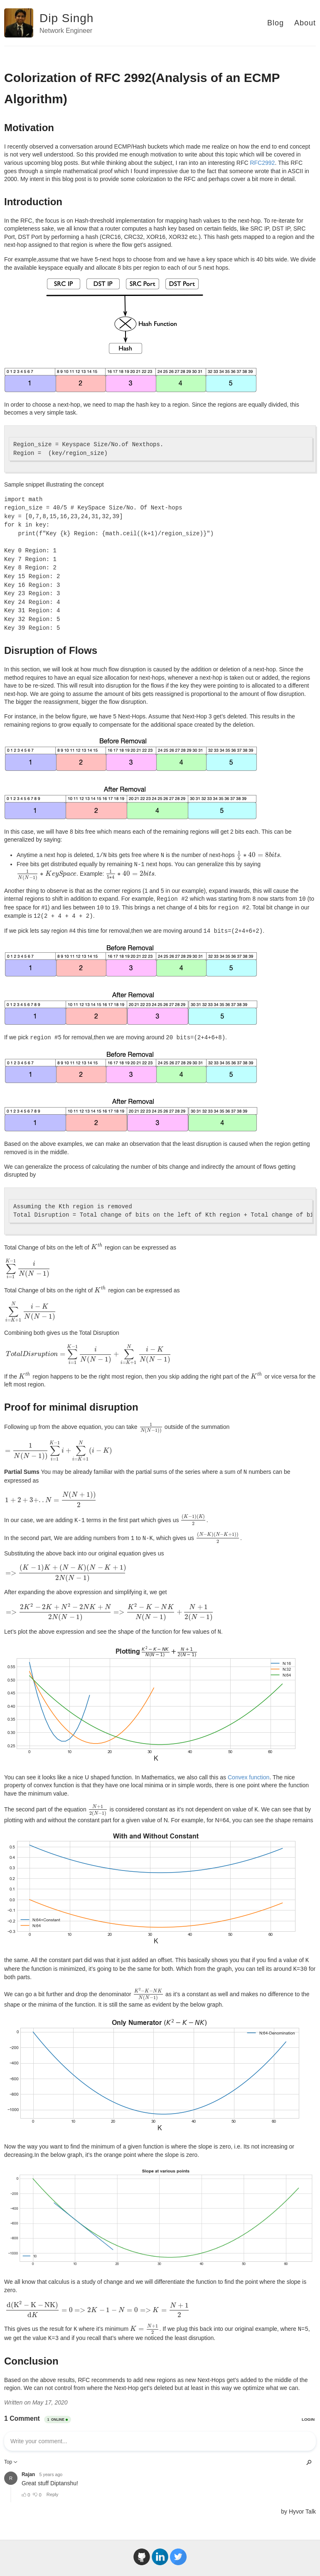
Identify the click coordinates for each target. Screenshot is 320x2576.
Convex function (248, 1777)
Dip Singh (66, 18)
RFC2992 (262, 162)
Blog (275, 23)
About (305, 23)
